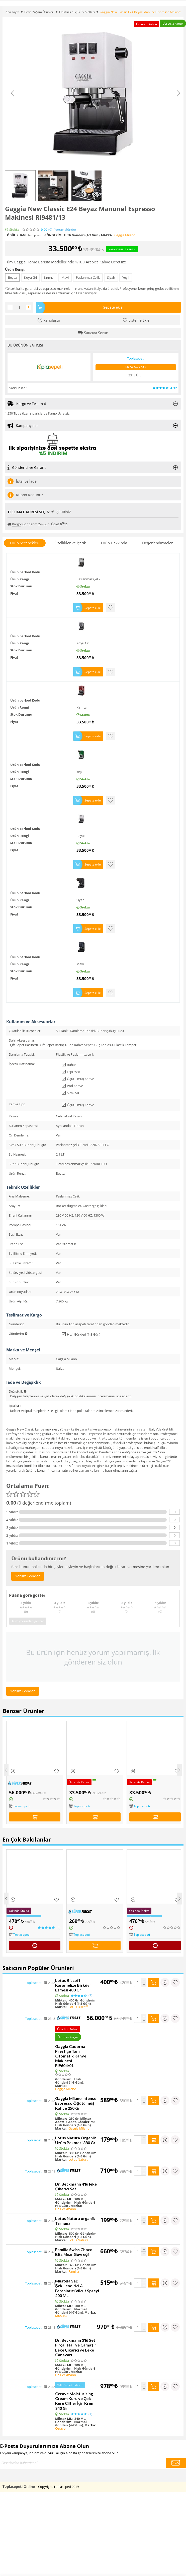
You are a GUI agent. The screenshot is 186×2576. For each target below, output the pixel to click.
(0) (50, 229)
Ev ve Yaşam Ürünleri (39, 12)
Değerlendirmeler (157, 542)
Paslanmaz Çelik (88, 277)
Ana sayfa (12, 12)
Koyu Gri (30, 277)
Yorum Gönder (65, 229)
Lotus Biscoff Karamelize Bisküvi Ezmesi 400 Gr (72, 1985)
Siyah (111, 277)
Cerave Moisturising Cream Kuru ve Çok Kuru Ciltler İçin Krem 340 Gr (75, 2401)
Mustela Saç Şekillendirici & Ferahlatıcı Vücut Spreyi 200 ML (77, 2288)
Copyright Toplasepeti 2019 (58, 2486)
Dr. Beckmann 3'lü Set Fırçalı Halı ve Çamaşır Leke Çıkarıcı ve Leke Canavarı (75, 2347)
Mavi (65, 277)
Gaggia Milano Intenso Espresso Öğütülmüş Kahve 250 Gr (76, 2103)
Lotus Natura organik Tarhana (75, 2220)
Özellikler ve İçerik (70, 542)
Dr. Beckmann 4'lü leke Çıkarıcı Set (76, 2186)
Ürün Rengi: (15, 269)
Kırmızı (49, 277)
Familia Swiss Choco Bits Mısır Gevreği (73, 2252)
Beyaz (12, 277)
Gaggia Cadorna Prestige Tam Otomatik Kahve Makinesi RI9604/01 (70, 2056)
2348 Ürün (135, 375)
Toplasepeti (21, 1806)
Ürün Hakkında (114, 542)
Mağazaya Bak (135, 367)
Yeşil (125, 277)
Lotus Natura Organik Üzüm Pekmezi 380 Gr (75, 2140)
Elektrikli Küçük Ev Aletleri (77, 12)
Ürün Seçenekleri (24, 542)
